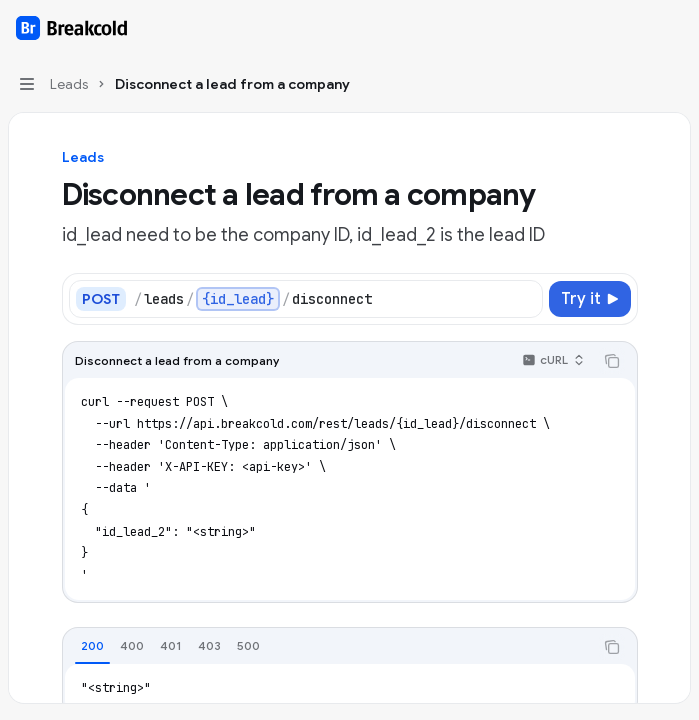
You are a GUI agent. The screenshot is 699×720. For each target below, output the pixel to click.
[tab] (92, 646)
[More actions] (673, 28)
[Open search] (635, 28)
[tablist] (328, 647)
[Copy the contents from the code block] (612, 361)
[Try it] (590, 299)
